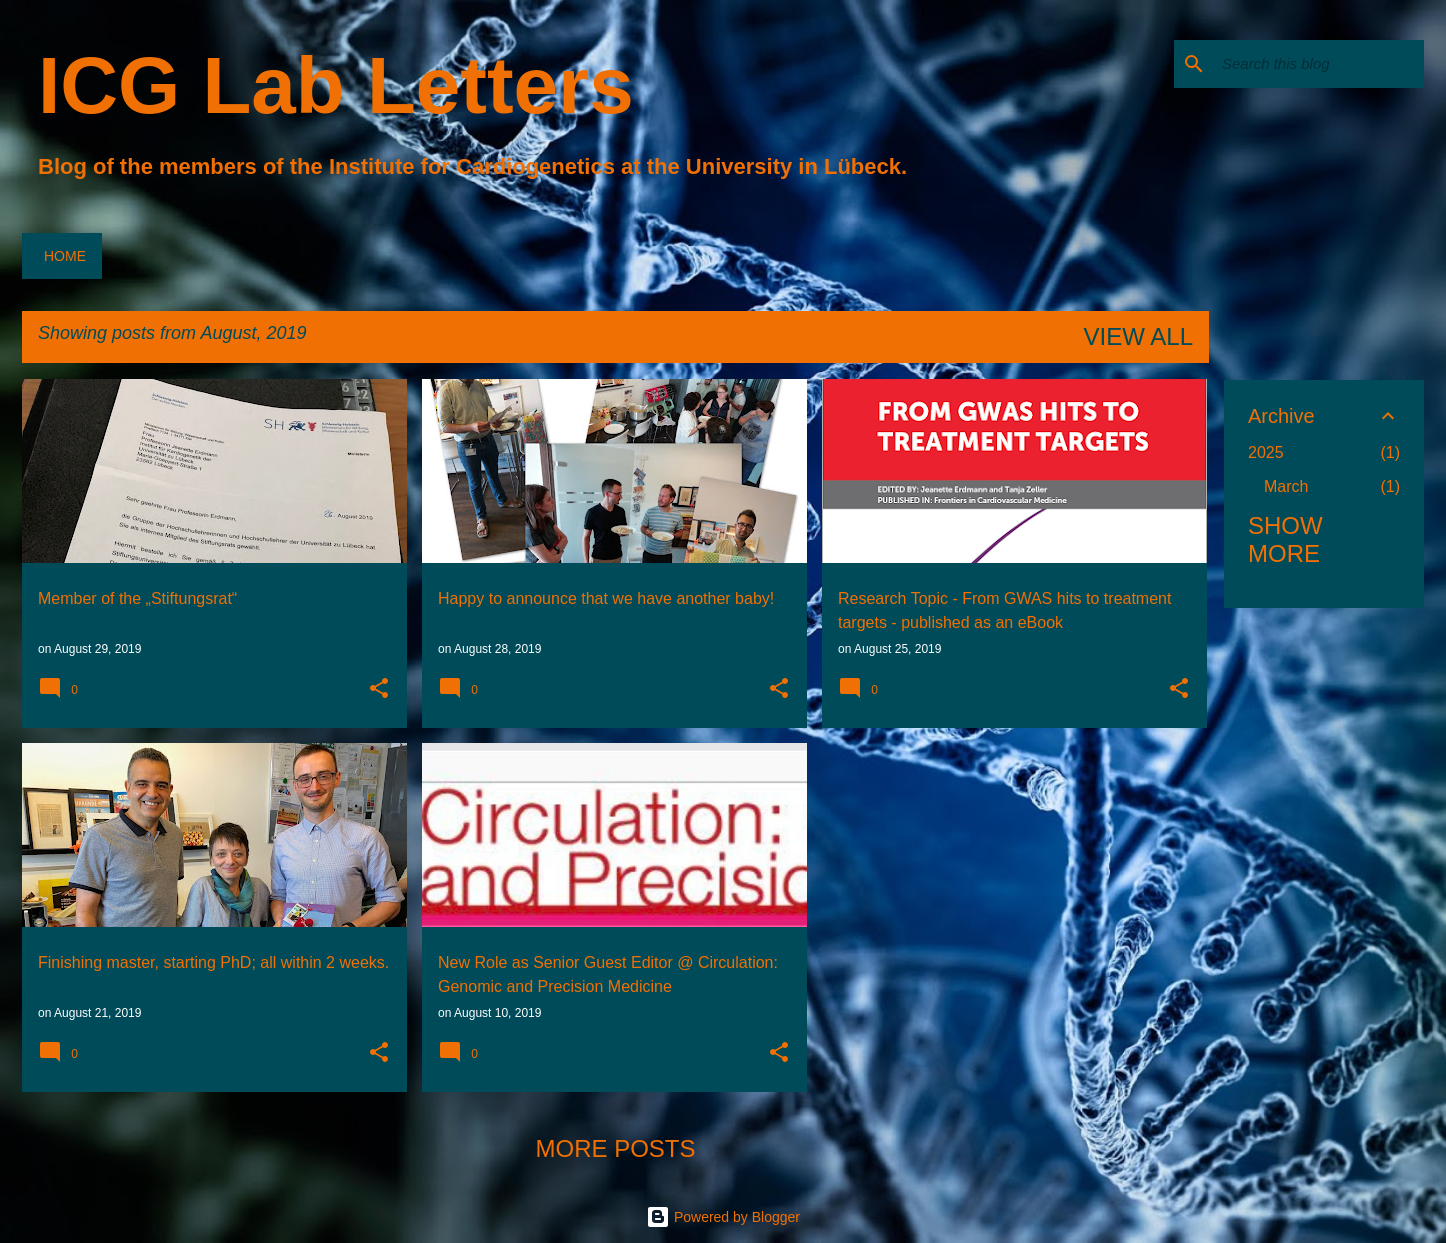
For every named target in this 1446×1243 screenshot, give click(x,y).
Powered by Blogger (723, 1217)
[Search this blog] (1319, 64)
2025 (1266, 452)
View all (1138, 336)
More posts (615, 1148)
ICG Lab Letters (336, 85)
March (1286, 486)
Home (65, 256)
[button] (379, 690)
